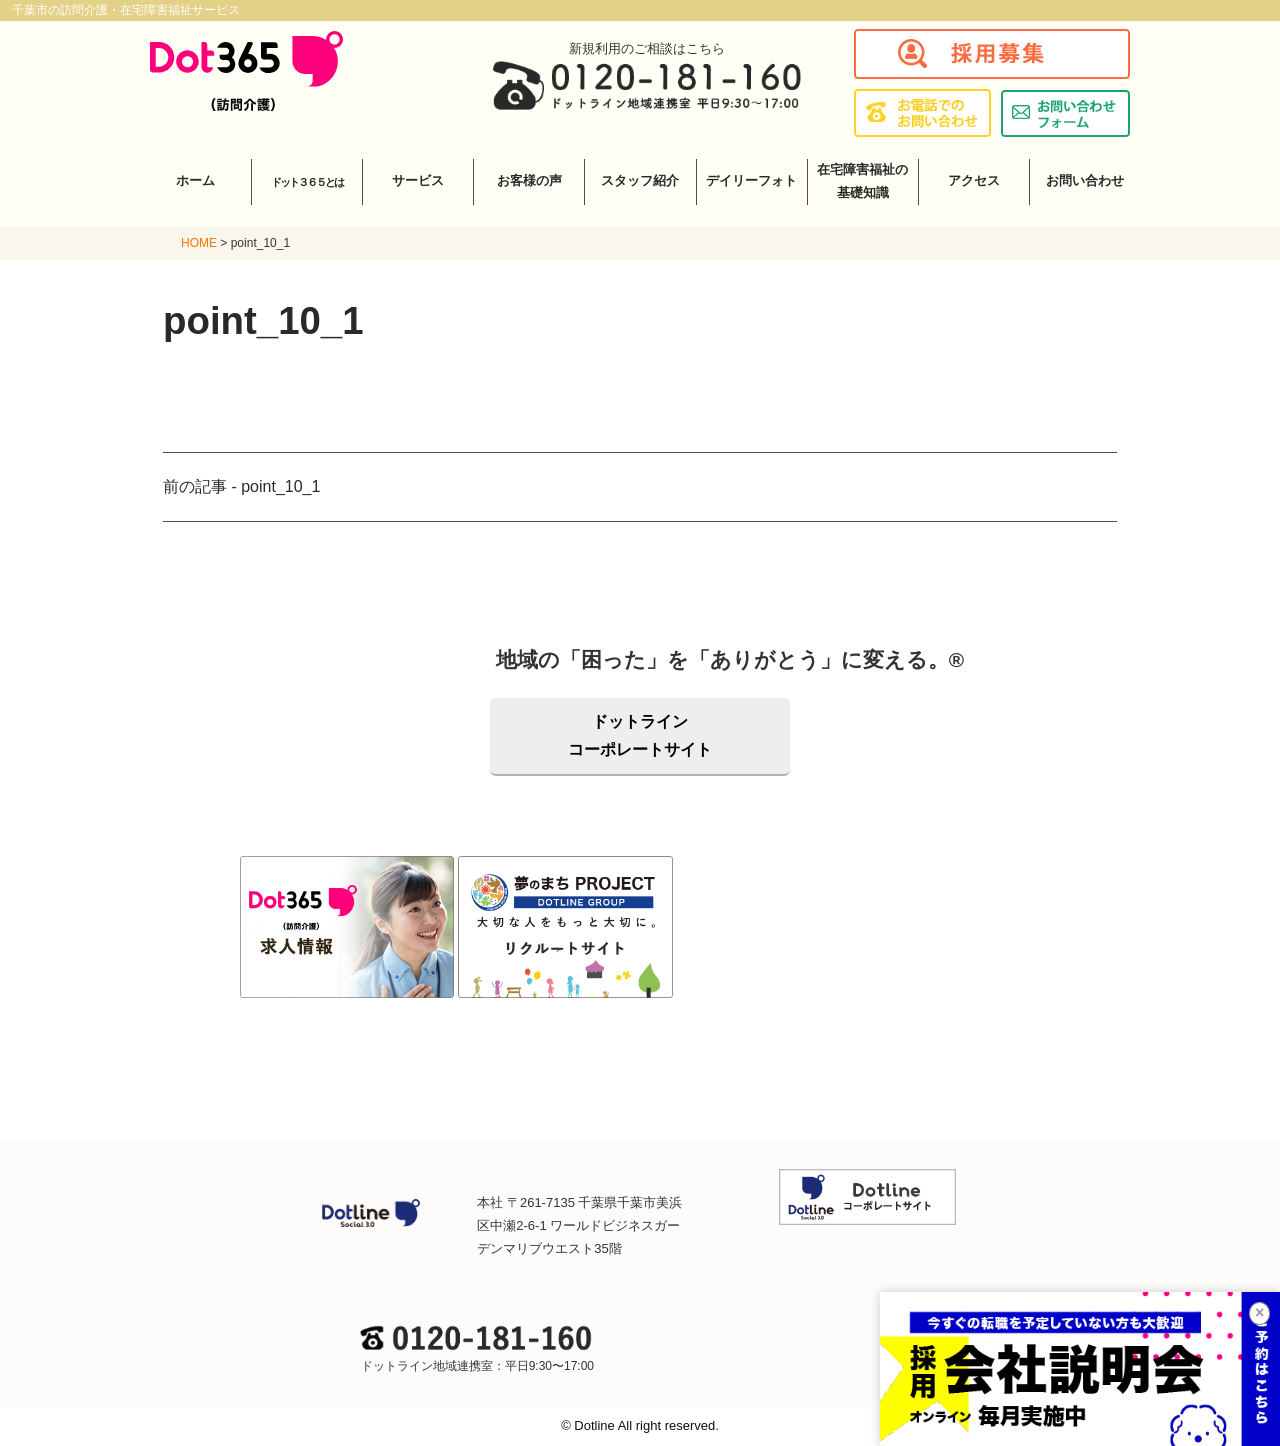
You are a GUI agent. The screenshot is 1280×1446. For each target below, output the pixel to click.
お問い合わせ (1085, 180)
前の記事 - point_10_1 (241, 486)
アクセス (974, 180)
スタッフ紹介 (640, 180)
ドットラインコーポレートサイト (640, 735)
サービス (418, 180)
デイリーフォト (751, 180)
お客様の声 (529, 180)
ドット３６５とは (307, 182)
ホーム (195, 180)
